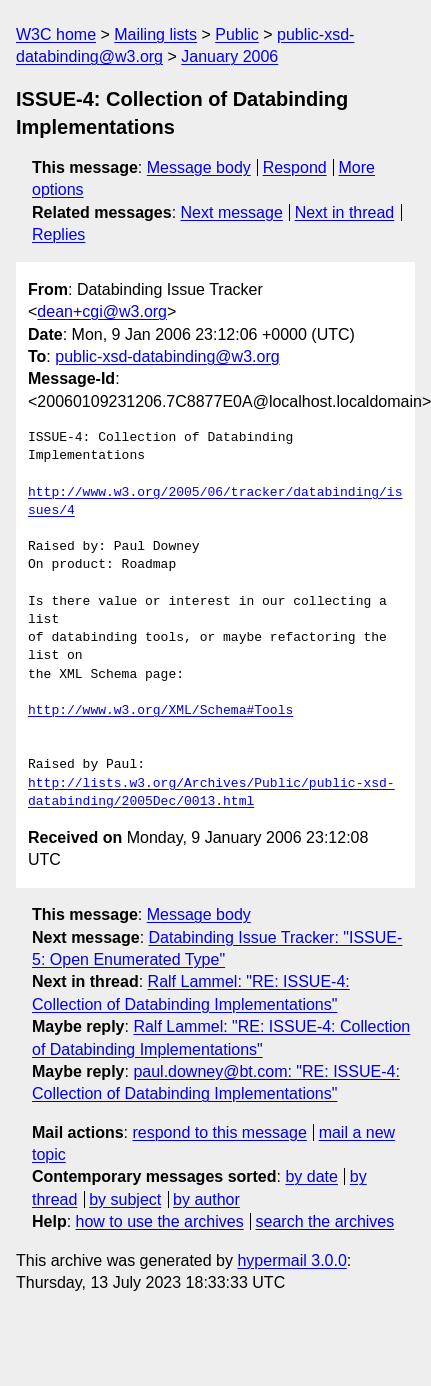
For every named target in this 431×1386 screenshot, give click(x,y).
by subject (125, 1199)
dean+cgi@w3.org (102, 311)
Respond (295, 167)
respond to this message (219, 1132)
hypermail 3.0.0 (291, 1260)
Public (237, 34)
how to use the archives (160, 1221)
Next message (232, 212)
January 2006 (229, 56)
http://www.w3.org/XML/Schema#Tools (160, 711)
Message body (199, 167)
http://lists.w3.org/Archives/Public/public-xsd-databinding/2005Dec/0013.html (211, 793)
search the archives (325, 1221)
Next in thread (345, 212)
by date (311, 1176)
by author (206, 1199)
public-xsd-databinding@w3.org (167, 356)
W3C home (56, 34)
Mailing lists (155, 34)
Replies (58, 234)
